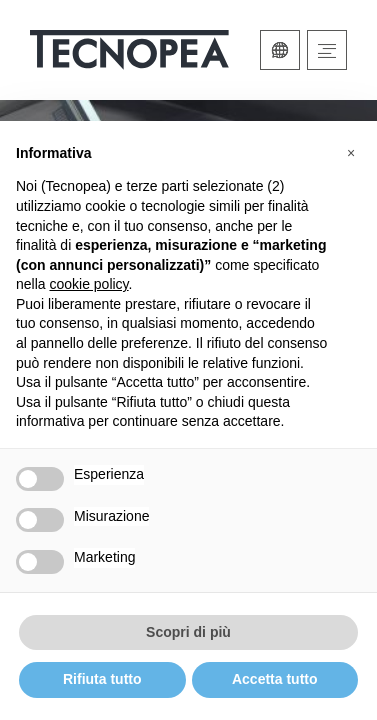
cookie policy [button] (88, 284)
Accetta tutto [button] (275, 679)
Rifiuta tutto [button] (102, 679)
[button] (351, 153)
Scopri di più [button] (188, 632)
